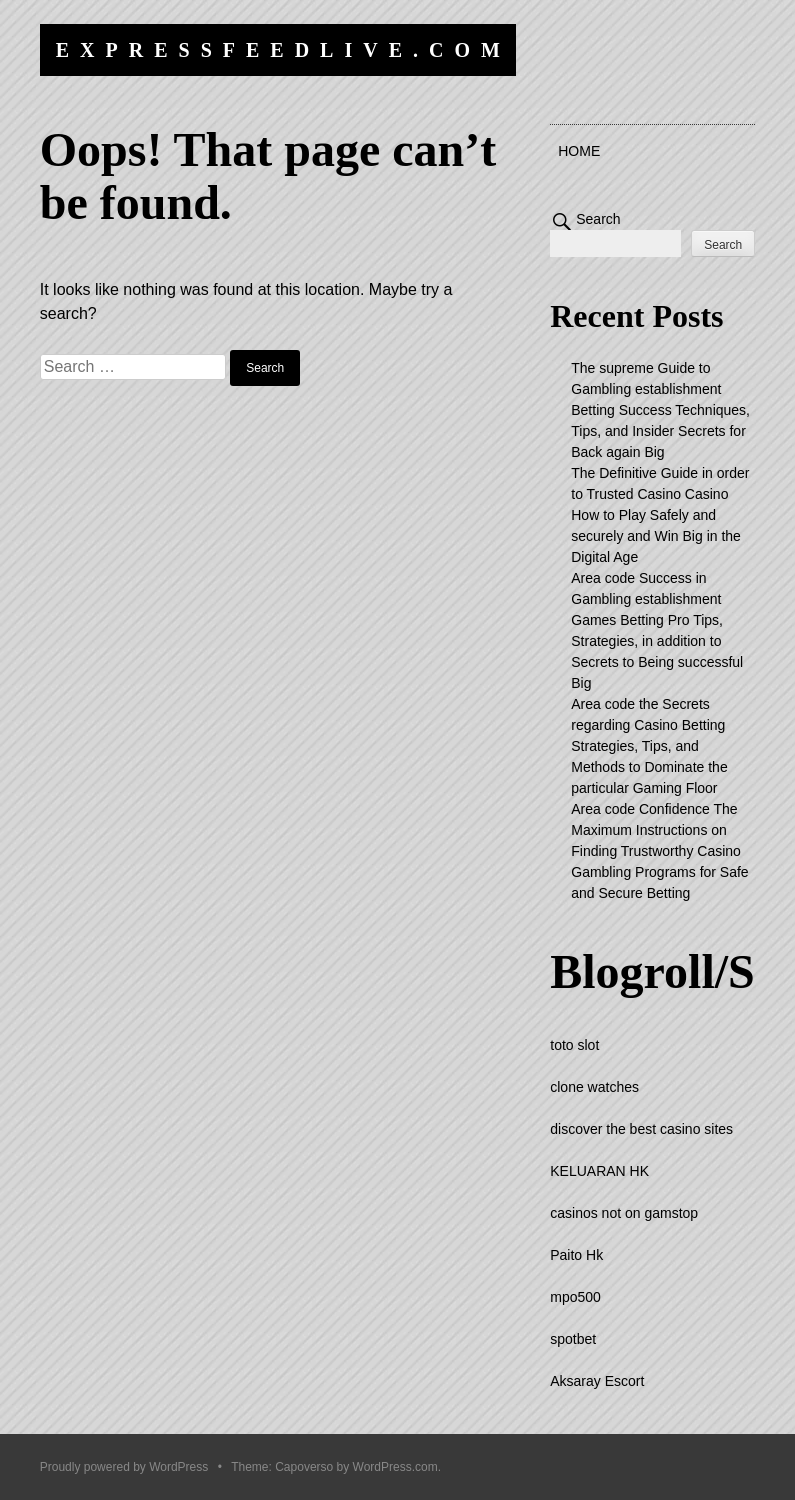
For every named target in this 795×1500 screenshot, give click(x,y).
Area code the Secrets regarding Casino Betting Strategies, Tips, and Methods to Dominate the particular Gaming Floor (649, 746)
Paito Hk (576, 1255)
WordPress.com (395, 1467)
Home (579, 151)
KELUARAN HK (599, 1171)
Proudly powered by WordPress (124, 1467)
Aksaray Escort (597, 1381)
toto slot (574, 1045)
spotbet (573, 1339)
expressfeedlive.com (283, 50)
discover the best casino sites (641, 1129)
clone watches (594, 1087)
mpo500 (575, 1297)
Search (598, 219)
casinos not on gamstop (624, 1213)
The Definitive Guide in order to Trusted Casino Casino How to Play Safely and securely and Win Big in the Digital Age (660, 515)
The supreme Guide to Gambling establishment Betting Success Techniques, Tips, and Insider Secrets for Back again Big (660, 410)
